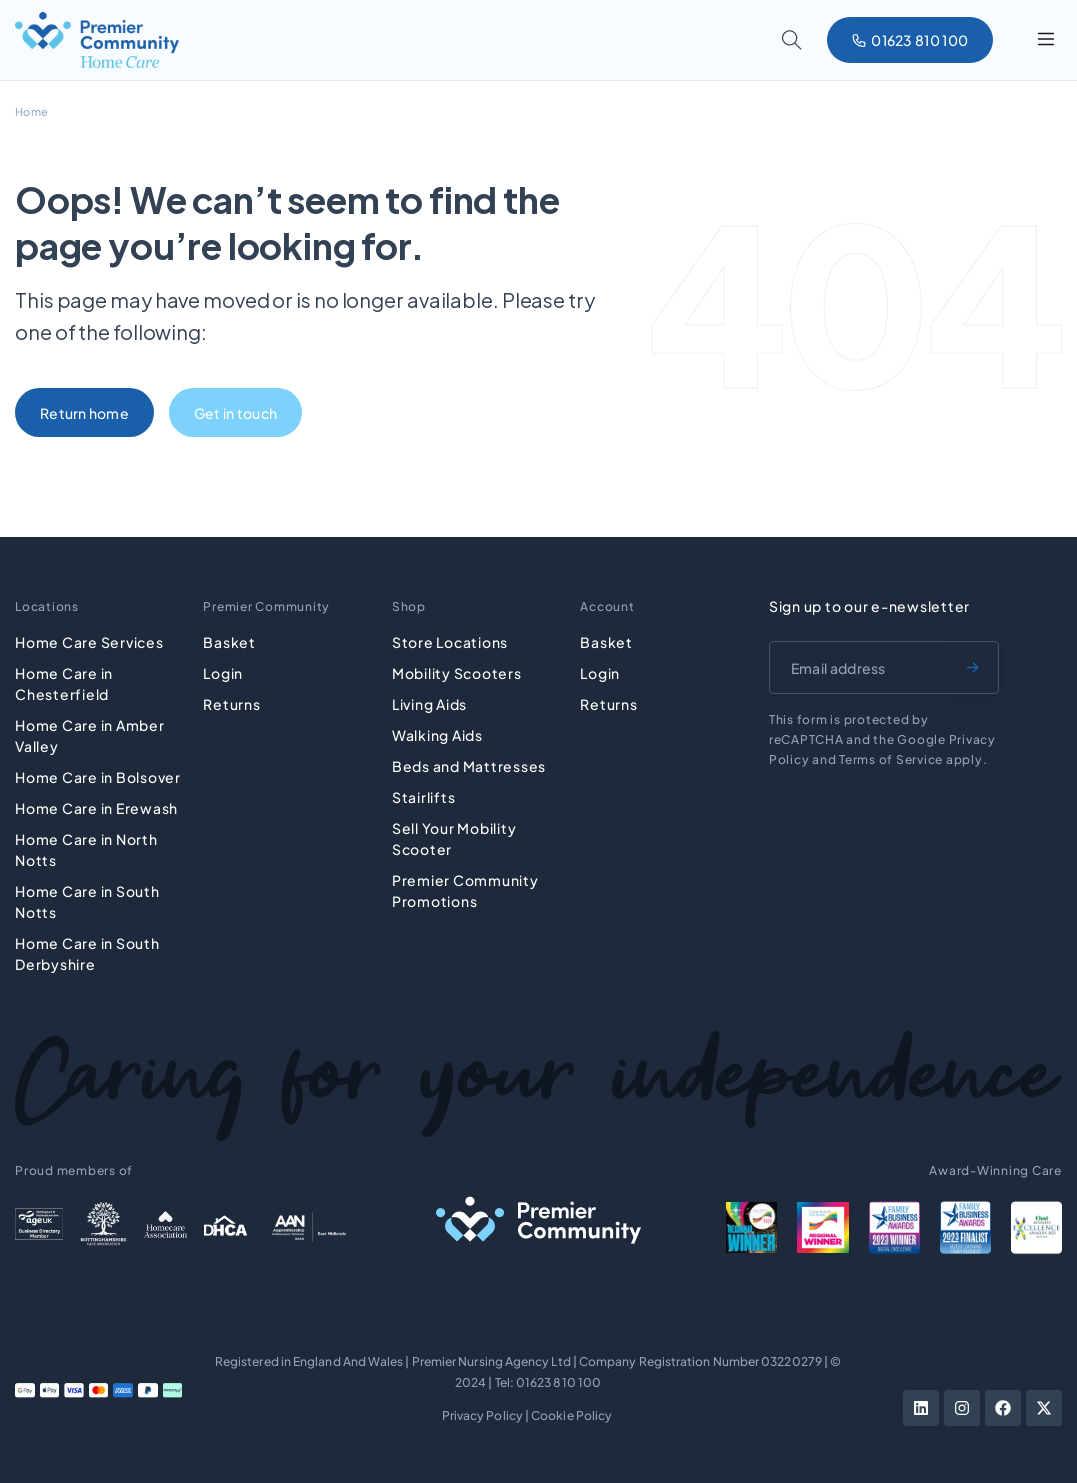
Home (31, 111)
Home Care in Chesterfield (64, 681)
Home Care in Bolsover (98, 775)
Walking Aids (437, 733)
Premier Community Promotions (465, 888)
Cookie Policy (571, 1412)
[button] (1045, 40)
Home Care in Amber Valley (90, 733)
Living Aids (429, 702)
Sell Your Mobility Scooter (454, 836)
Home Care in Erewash (96, 806)
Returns (231, 702)
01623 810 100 (558, 1379)
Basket (229, 640)
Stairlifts (424, 795)
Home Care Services (89, 640)
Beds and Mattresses (469, 764)
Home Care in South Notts (87, 899)
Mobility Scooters (457, 671)
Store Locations (450, 640)
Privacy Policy (482, 1412)
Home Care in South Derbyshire (87, 951)
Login (223, 671)
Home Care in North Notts (86, 847)
